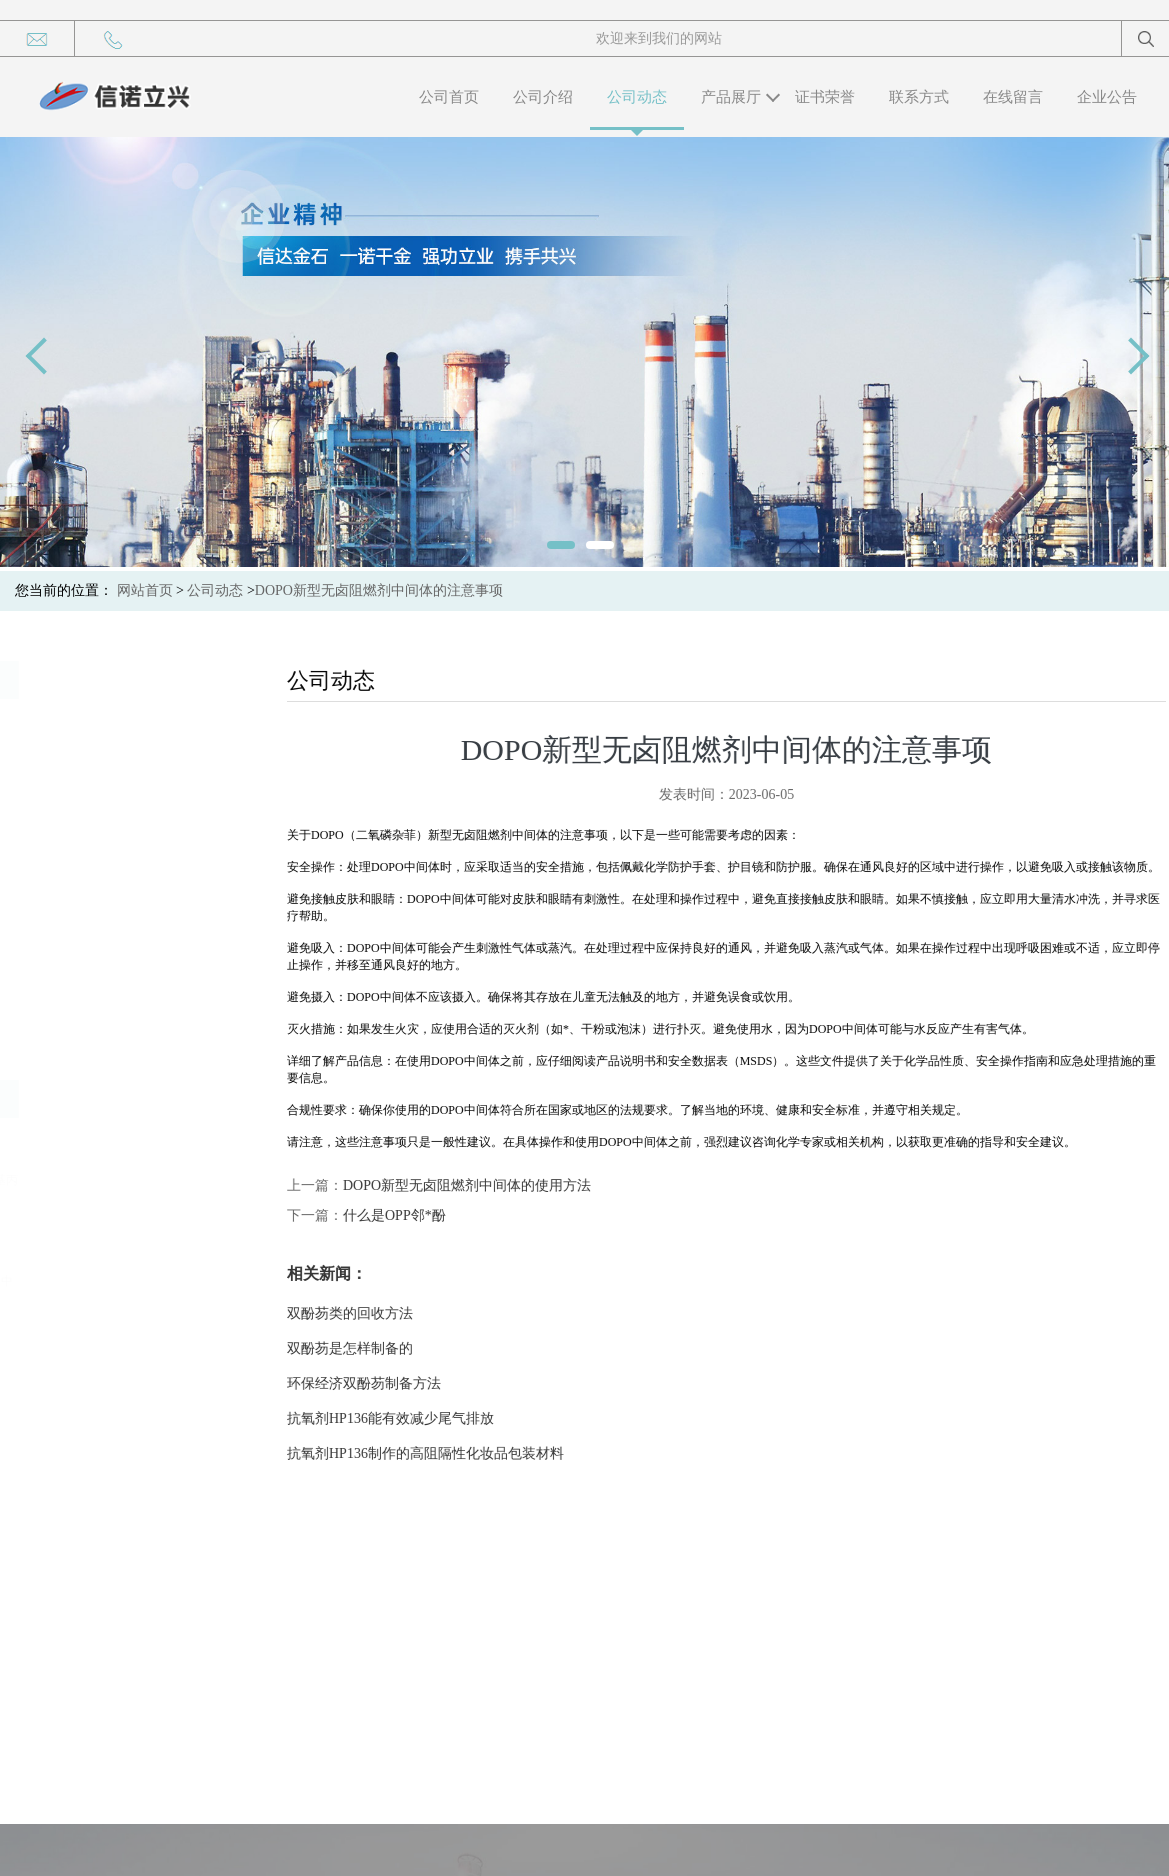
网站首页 (145, 590)
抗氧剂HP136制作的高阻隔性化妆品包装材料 (466, 1453)
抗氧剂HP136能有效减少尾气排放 (431, 1418)
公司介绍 (543, 97)
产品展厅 (731, 97)
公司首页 (449, 97)
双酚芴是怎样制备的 (391, 1348)
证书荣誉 (825, 97)
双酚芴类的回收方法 (391, 1313)
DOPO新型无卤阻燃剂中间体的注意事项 (379, 590)
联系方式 (919, 97)
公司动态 (637, 97)
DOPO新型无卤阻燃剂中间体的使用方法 (508, 1185)
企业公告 (1107, 97)
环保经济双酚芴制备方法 (405, 1383)
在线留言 (1013, 97)
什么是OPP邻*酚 (435, 1215)
